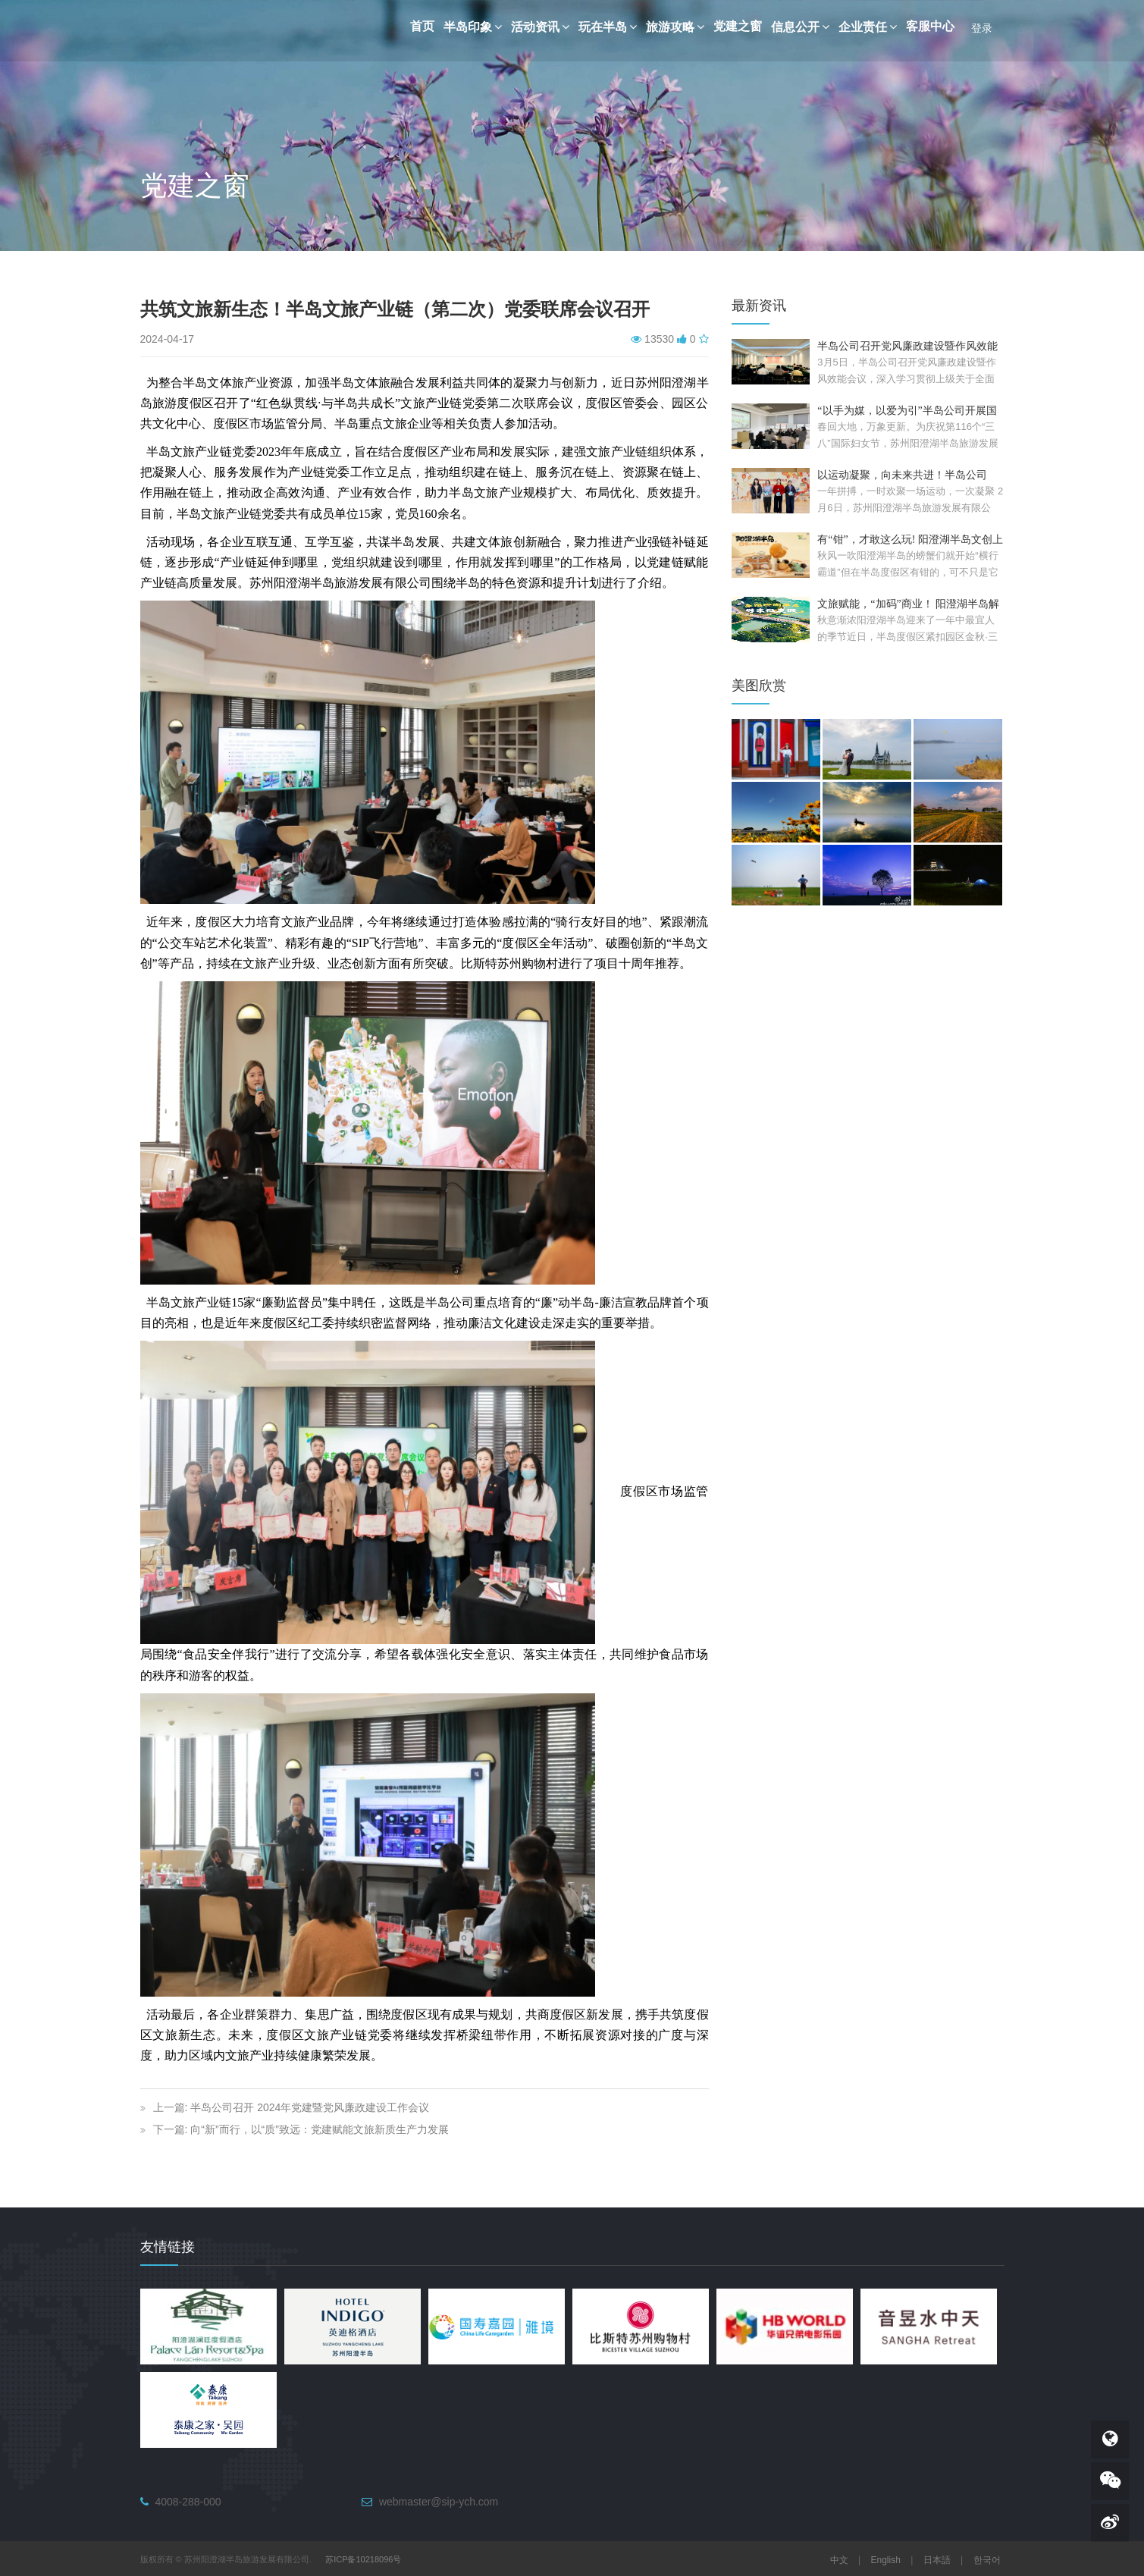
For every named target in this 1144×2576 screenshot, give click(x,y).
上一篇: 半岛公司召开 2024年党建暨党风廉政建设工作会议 (291, 2107)
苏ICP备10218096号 (363, 2559)
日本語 (937, 2560)
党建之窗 (737, 26)
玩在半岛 (607, 26)
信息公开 (800, 26)
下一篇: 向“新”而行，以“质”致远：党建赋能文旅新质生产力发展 (301, 2129)
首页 (422, 26)
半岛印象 (472, 26)
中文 (839, 2560)
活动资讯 (540, 26)
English (886, 2560)
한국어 (987, 2560)
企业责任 (867, 26)
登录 (981, 27)
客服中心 (930, 26)
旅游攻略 (675, 26)
